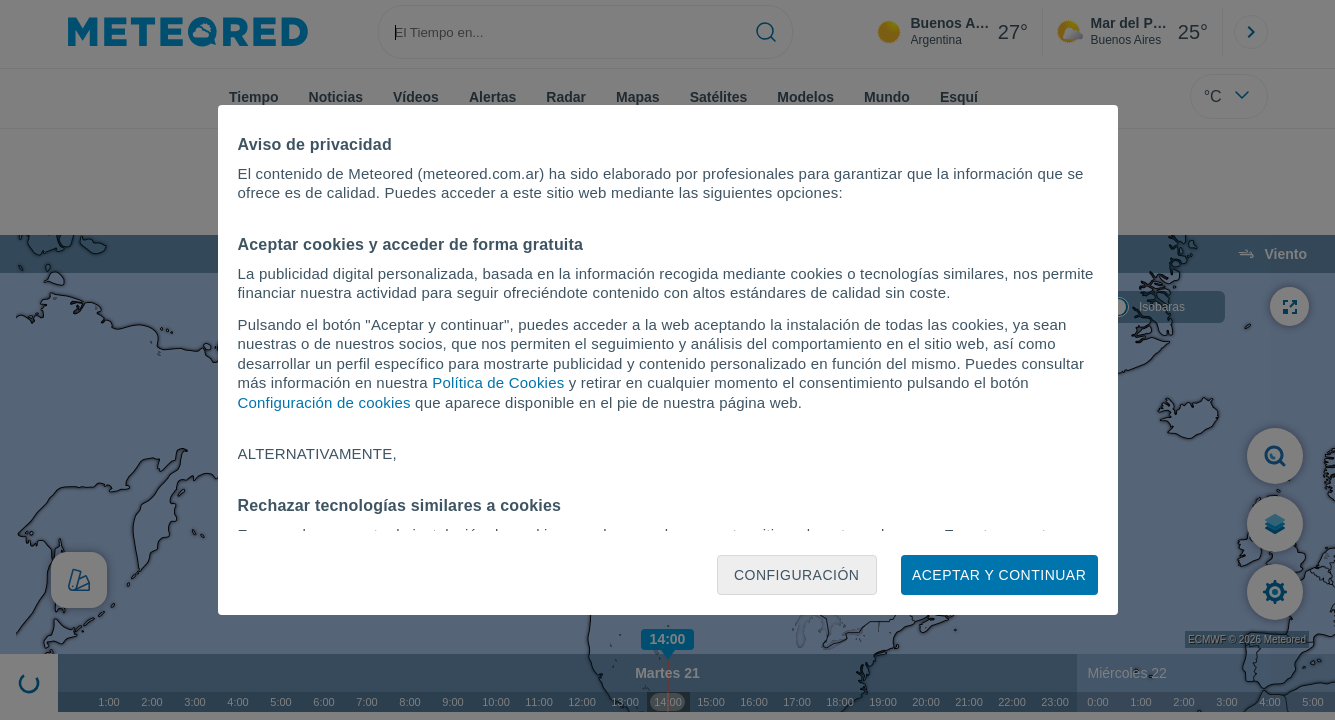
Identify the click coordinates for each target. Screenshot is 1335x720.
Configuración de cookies (324, 402)
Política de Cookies (498, 382)
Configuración (797, 575)
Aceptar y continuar (999, 575)
